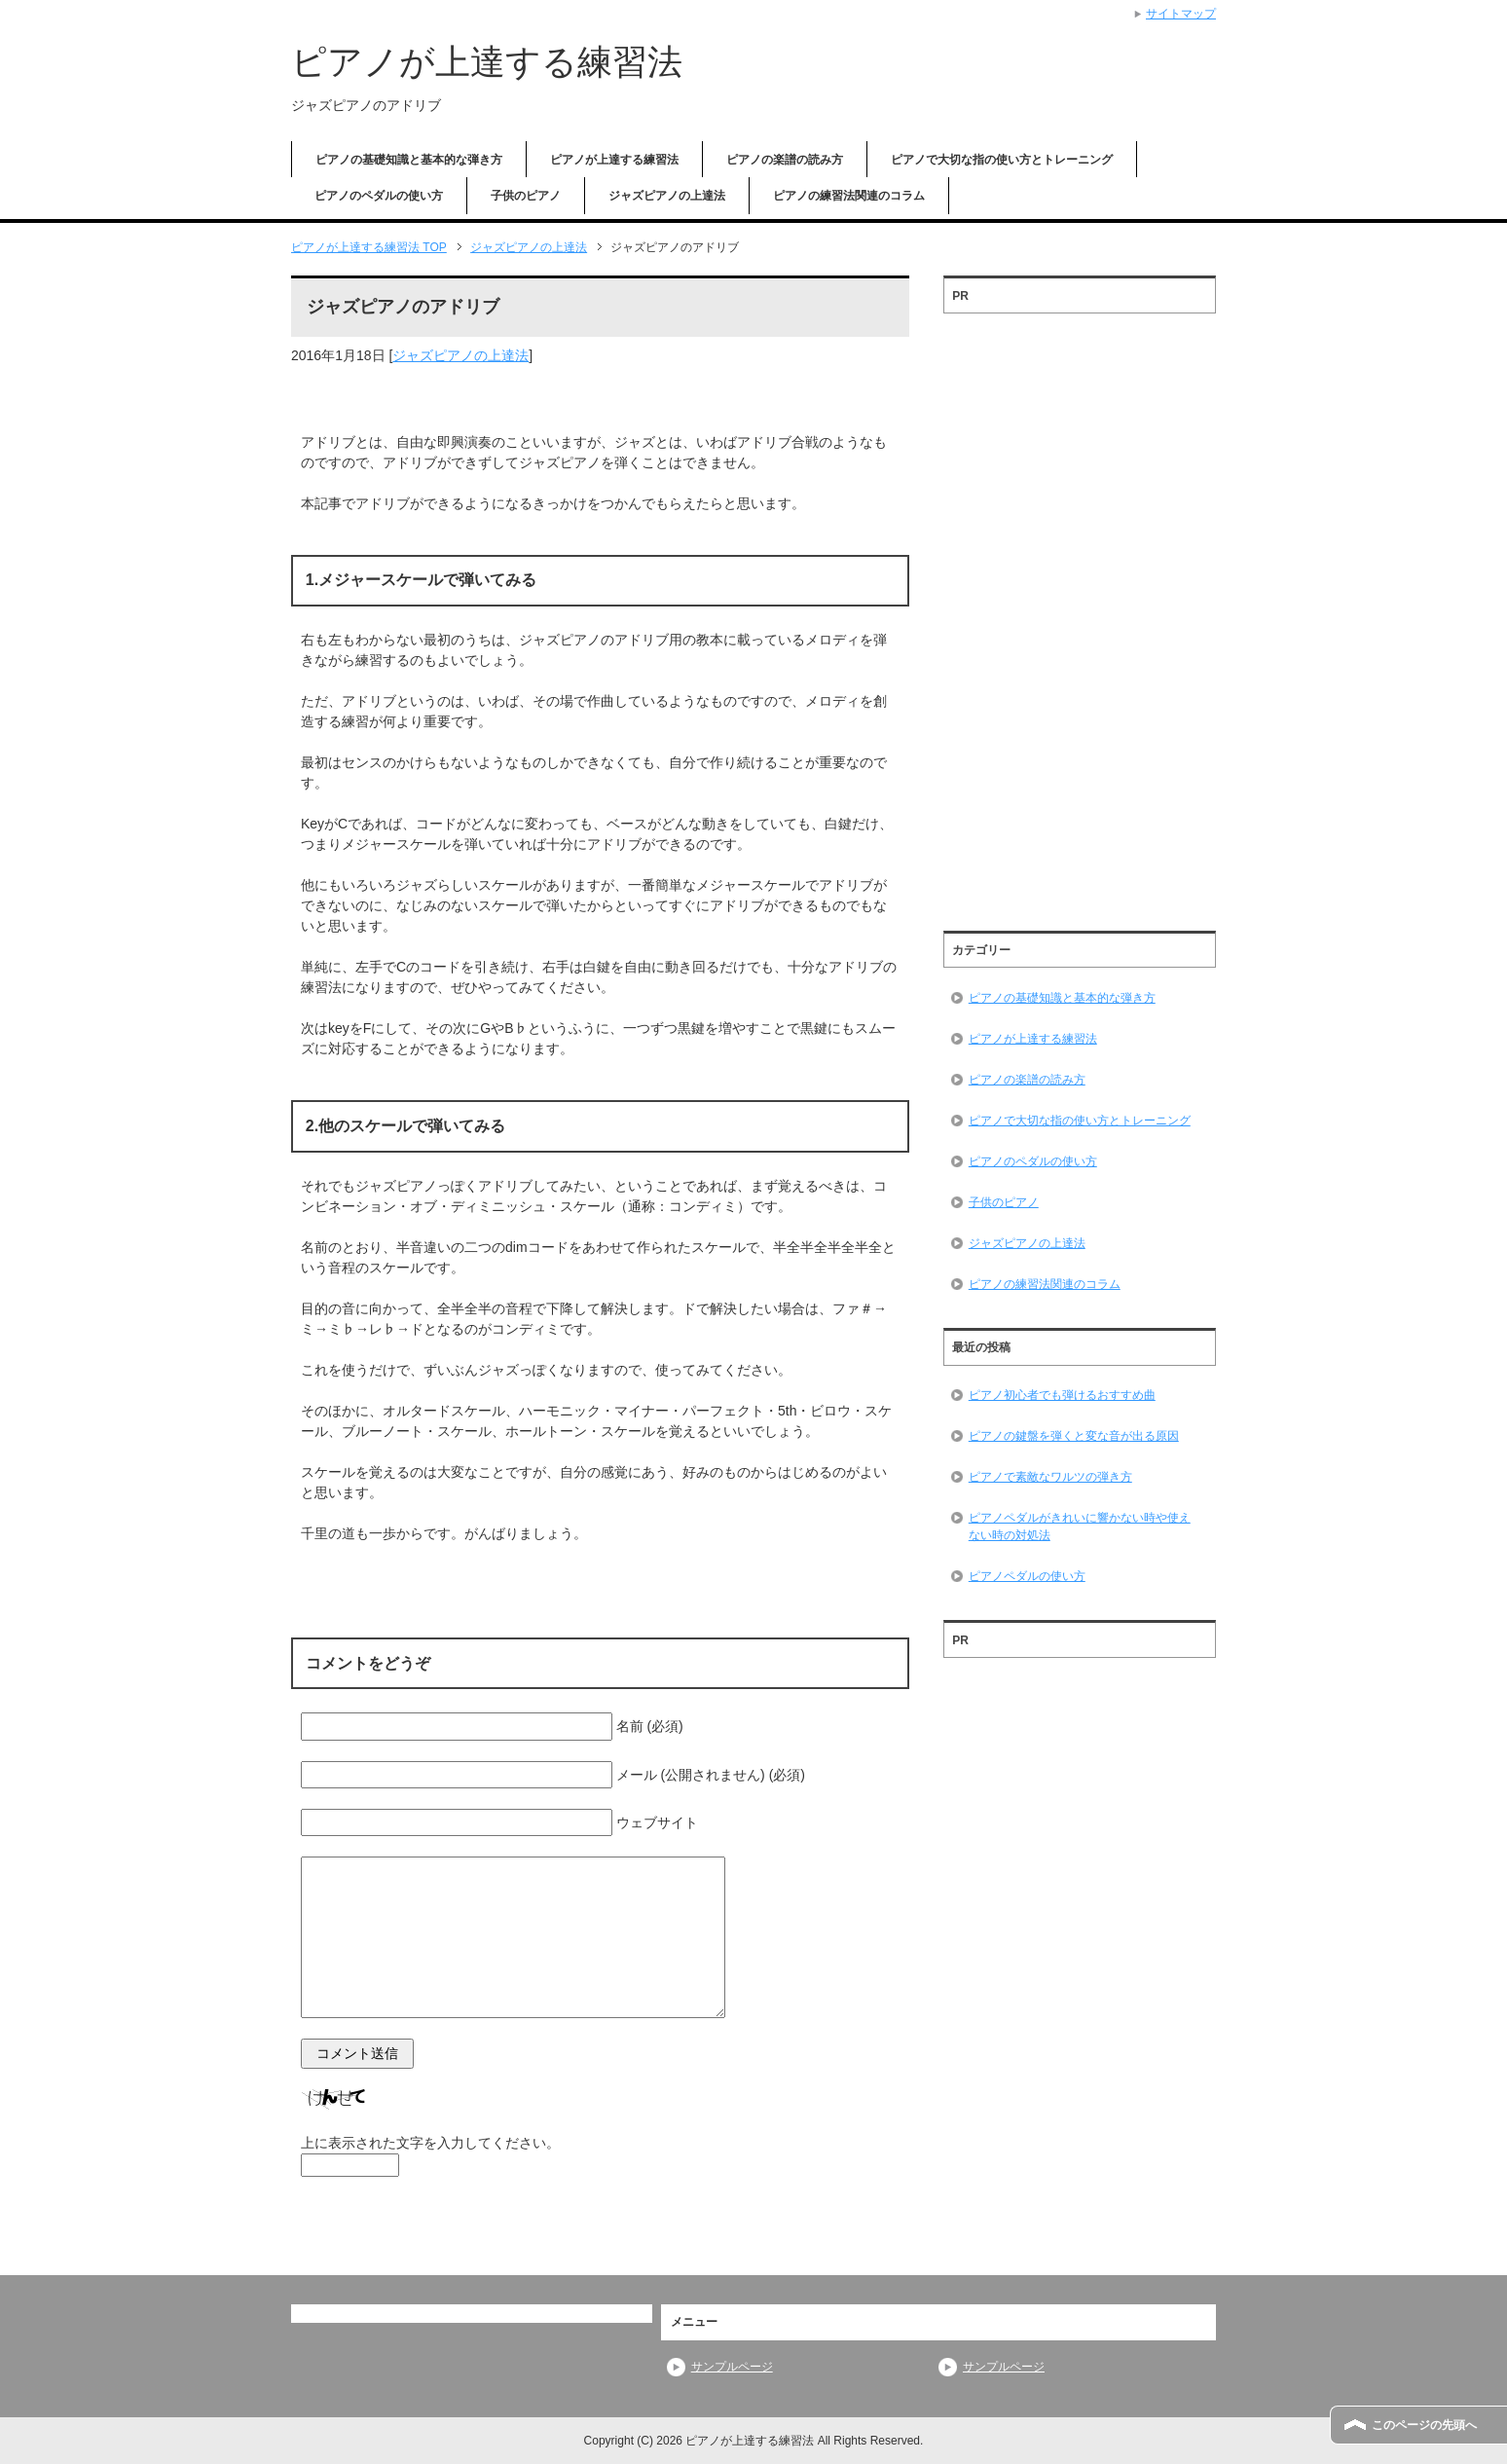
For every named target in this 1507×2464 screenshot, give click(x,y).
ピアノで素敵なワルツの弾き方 (1050, 1477)
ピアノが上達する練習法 (486, 62)
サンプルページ (732, 2366)
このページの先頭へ (1424, 2425)
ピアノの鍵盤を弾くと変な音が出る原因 (1074, 1436)
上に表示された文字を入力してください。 (430, 2143)
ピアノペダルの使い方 (1027, 1576)
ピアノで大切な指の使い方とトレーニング (1002, 159)
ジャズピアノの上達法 (666, 195)
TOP (369, 247)
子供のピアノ (526, 195)
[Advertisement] (1079, 615)
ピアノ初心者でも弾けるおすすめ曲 (1062, 1395)
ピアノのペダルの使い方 (378, 195)
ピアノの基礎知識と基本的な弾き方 (408, 159)
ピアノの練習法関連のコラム (849, 195)
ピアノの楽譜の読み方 (784, 159)
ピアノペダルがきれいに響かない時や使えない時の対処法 (1080, 1526)
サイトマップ (1181, 13)
